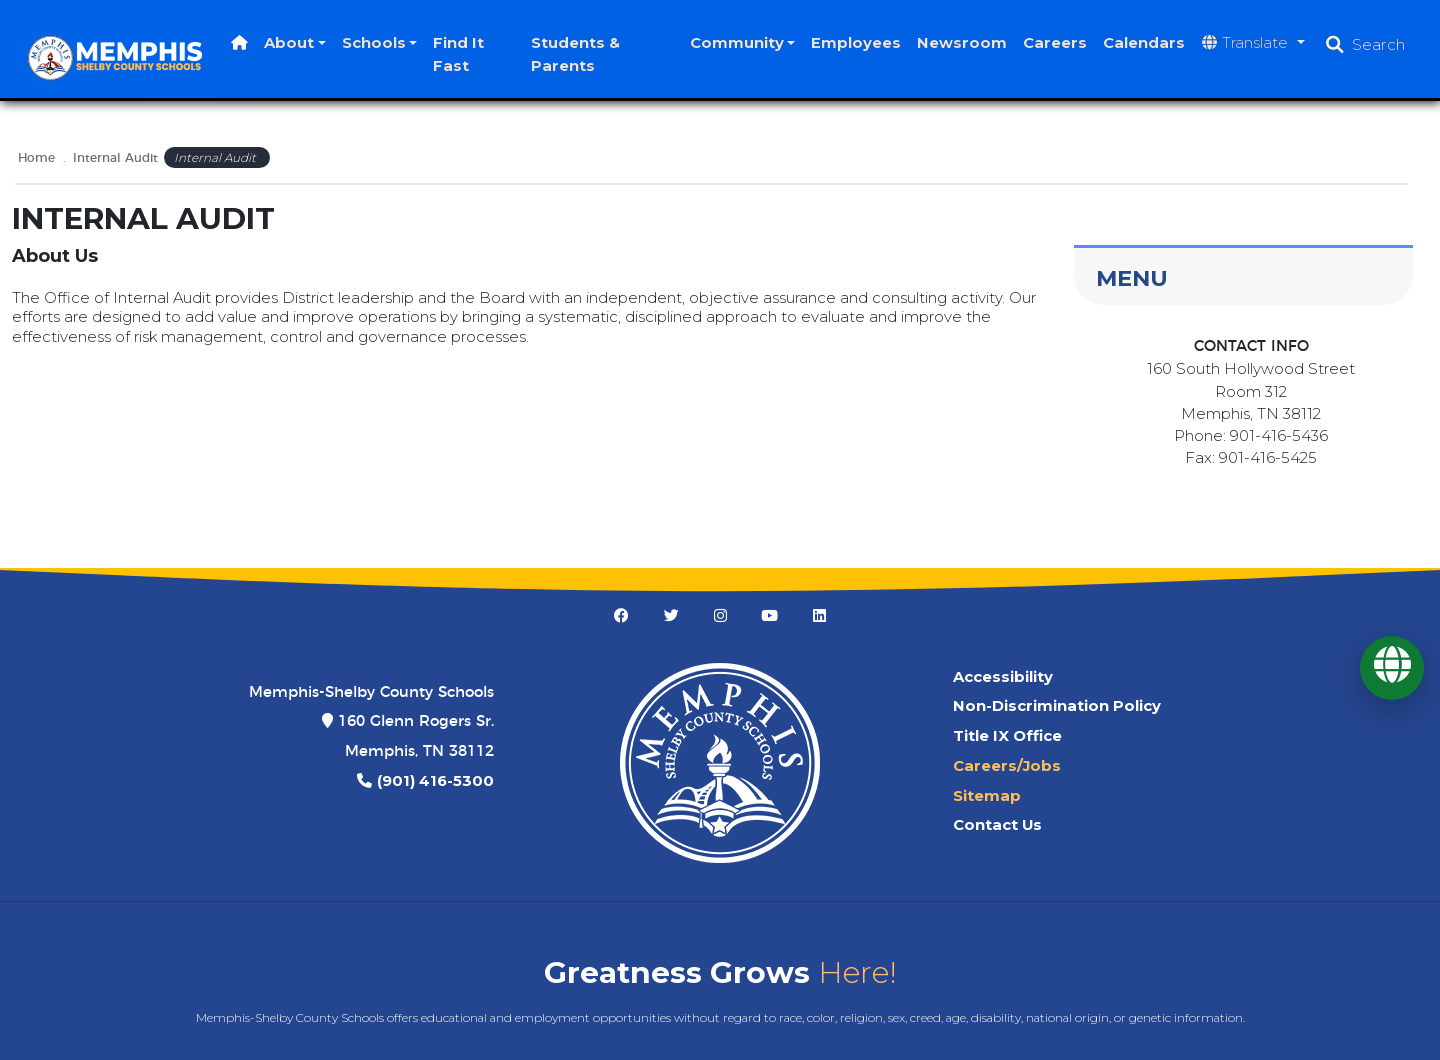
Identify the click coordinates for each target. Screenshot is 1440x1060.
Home (36, 158)
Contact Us (997, 825)
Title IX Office (1007, 736)
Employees (856, 43)
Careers (1055, 43)
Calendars (1144, 43)
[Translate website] (1253, 43)
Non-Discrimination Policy (1057, 706)
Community (737, 43)
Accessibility (1003, 677)
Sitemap (987, 796)
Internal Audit (115, 158)
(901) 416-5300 (435, 781)
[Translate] (1392, 668)
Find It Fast (469, 54)
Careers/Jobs (1007, 766)
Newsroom (962, 43)
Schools (384, 43)
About (299, 43)
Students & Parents (582, 54)
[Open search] (1365, 45)
